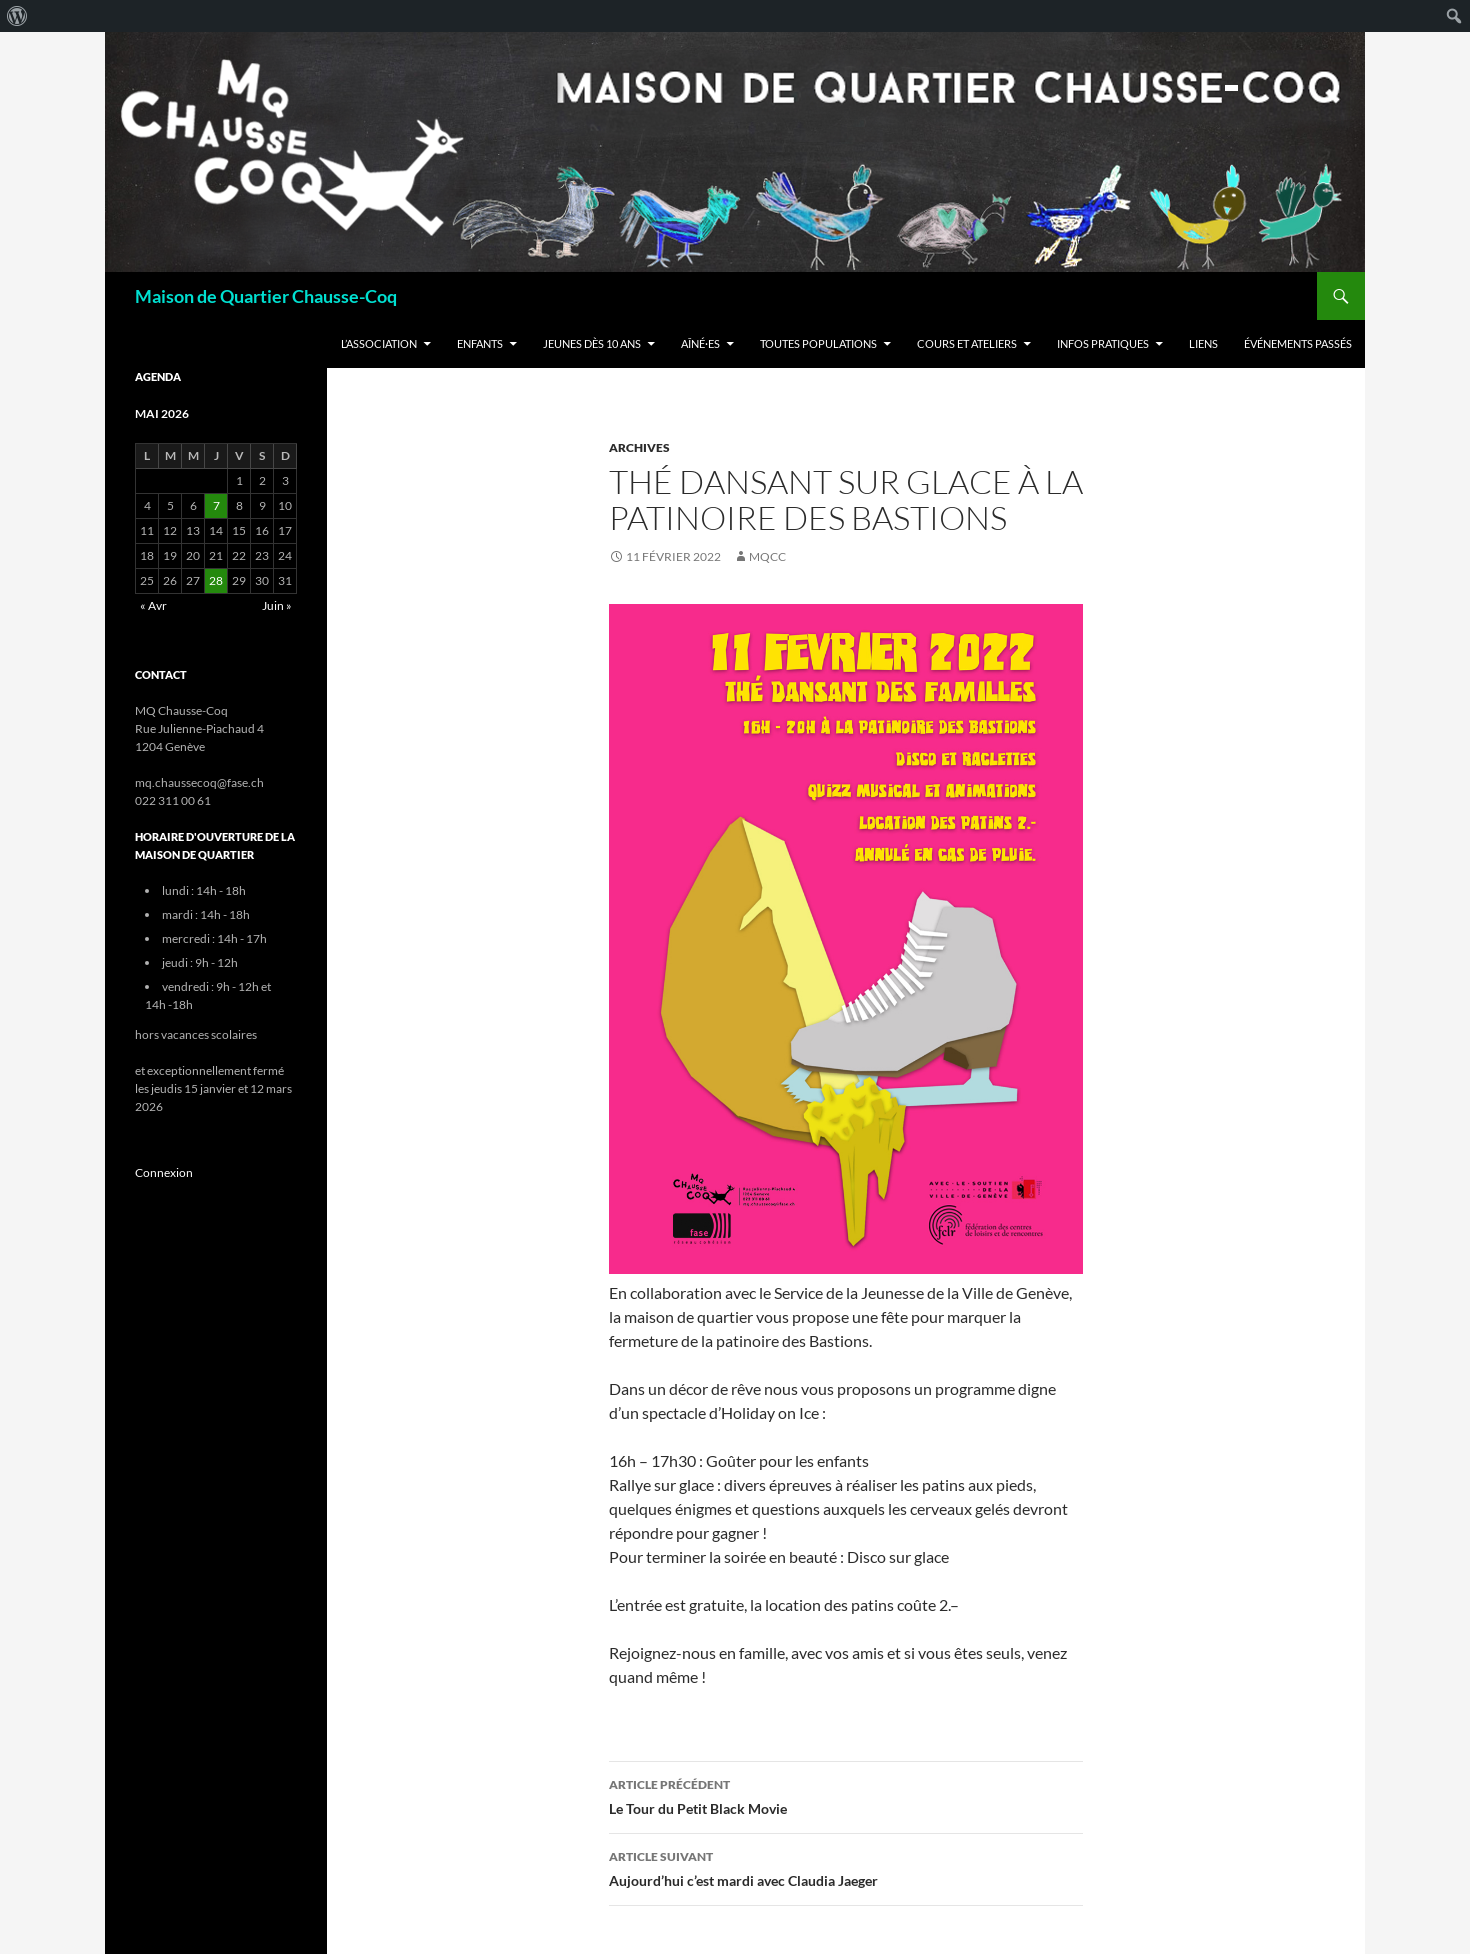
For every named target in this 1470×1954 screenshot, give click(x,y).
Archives (639, 447)
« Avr (153, 605)
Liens (1203, 343)
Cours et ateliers (967, 343)
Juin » (277, 605)
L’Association (379, 343)
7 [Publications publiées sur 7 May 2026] (216, 505)
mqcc (767, 556)
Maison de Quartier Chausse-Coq (266, 296)
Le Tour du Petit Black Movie (846, 1795)
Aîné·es (700, 343)
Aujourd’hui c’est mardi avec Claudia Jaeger (846, 1867)
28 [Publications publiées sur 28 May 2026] (216, 580)
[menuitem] (17, 16)
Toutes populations (818, 343)
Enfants (480, 343)
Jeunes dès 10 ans (592, 343)
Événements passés (1298, 343)
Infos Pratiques (1103, 343)
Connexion (164, 1172)
